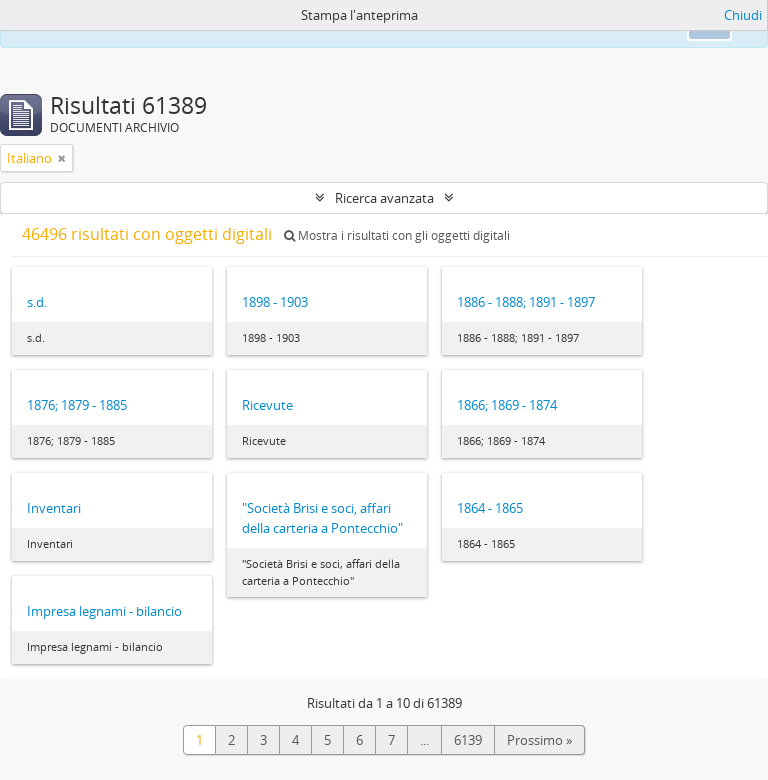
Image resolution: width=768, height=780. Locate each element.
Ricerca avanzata (384, 198)
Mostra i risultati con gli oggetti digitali (397, 235)
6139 (468, 740)
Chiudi (743, 15)
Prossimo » (539, 740)
